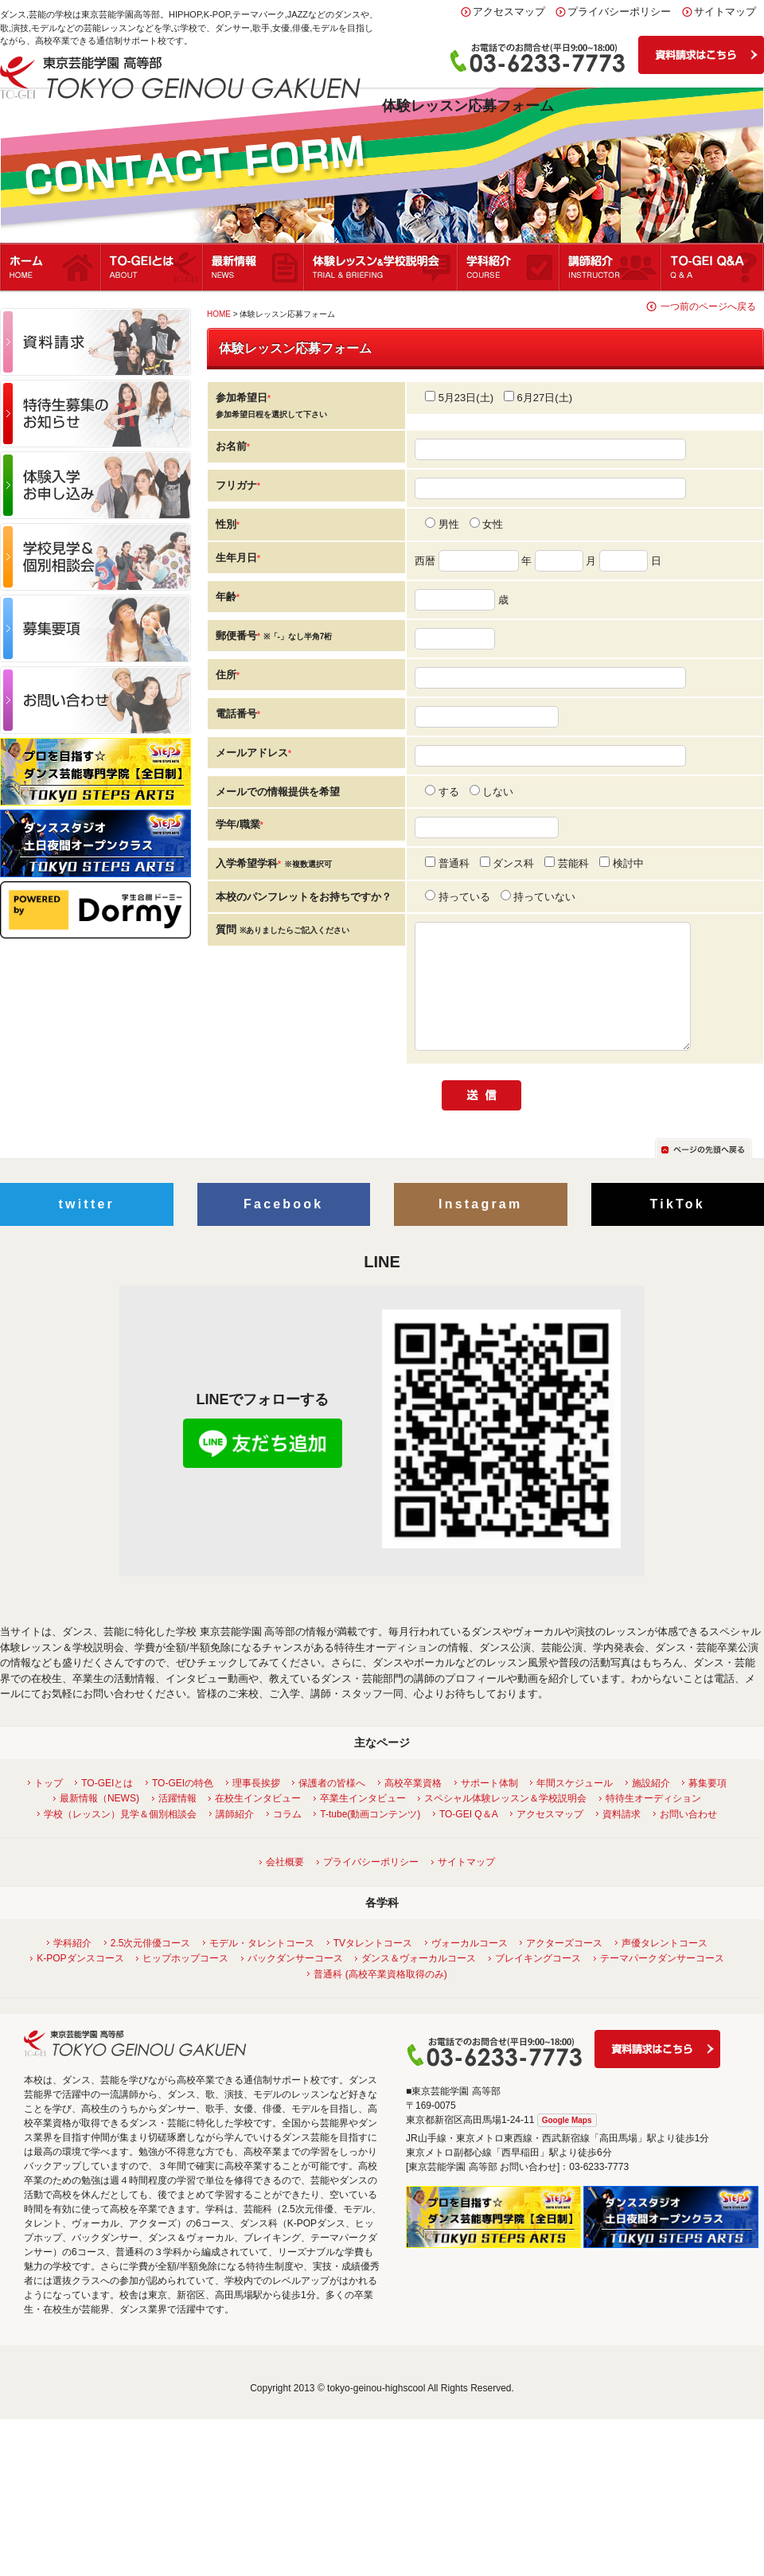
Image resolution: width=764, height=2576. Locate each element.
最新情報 (254, 267)
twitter (87, 1228)
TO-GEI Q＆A (466, 1838)
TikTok (677, 1228)
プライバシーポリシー (619, 12)
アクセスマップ (509, 12)
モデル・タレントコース (259, 1967)
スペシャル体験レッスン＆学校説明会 (503, 1822)
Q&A (713, 267)
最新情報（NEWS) (97, 1822)
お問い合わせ (686, 1838)
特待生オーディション (651, 1822)
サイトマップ (725, 12)
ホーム (51, 267)
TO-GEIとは (153, 267)
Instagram (480, 1228)
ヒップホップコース (183, 1982)
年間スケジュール (572, 1807)
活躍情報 (175, 1822)
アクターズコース (562, 1967)
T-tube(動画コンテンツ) (368, 1838)
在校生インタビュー (256, 1822)
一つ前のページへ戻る (708, 306)
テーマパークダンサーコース (660, 1982)
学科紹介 (509, 267)
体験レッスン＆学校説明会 (381, 267)
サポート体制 (487, 1807)
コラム (285, 1838)
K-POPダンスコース (78, 1982)
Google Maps (567, 2144)
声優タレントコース (662, 1967)
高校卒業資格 (411, 1807)
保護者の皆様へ (329, 1807)
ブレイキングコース (536, 1982)
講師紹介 (611, 267)
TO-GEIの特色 (180, 1807)
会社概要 (283, 1885)
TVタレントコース (370, 1967)
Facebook (283, 1228)
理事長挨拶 (254, 1807)
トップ (46, 1807)
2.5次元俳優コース (149, 1967)
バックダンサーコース (293, 1982)
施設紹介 (649, 1807)
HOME (219, 314)
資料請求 (619, 1838)
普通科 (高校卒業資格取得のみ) (378, 1998)
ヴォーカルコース (467, 1967)
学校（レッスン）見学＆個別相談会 (118, 1838)
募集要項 (705, 1807)
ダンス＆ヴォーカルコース (416, 1982)
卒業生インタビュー (361, 1822)
